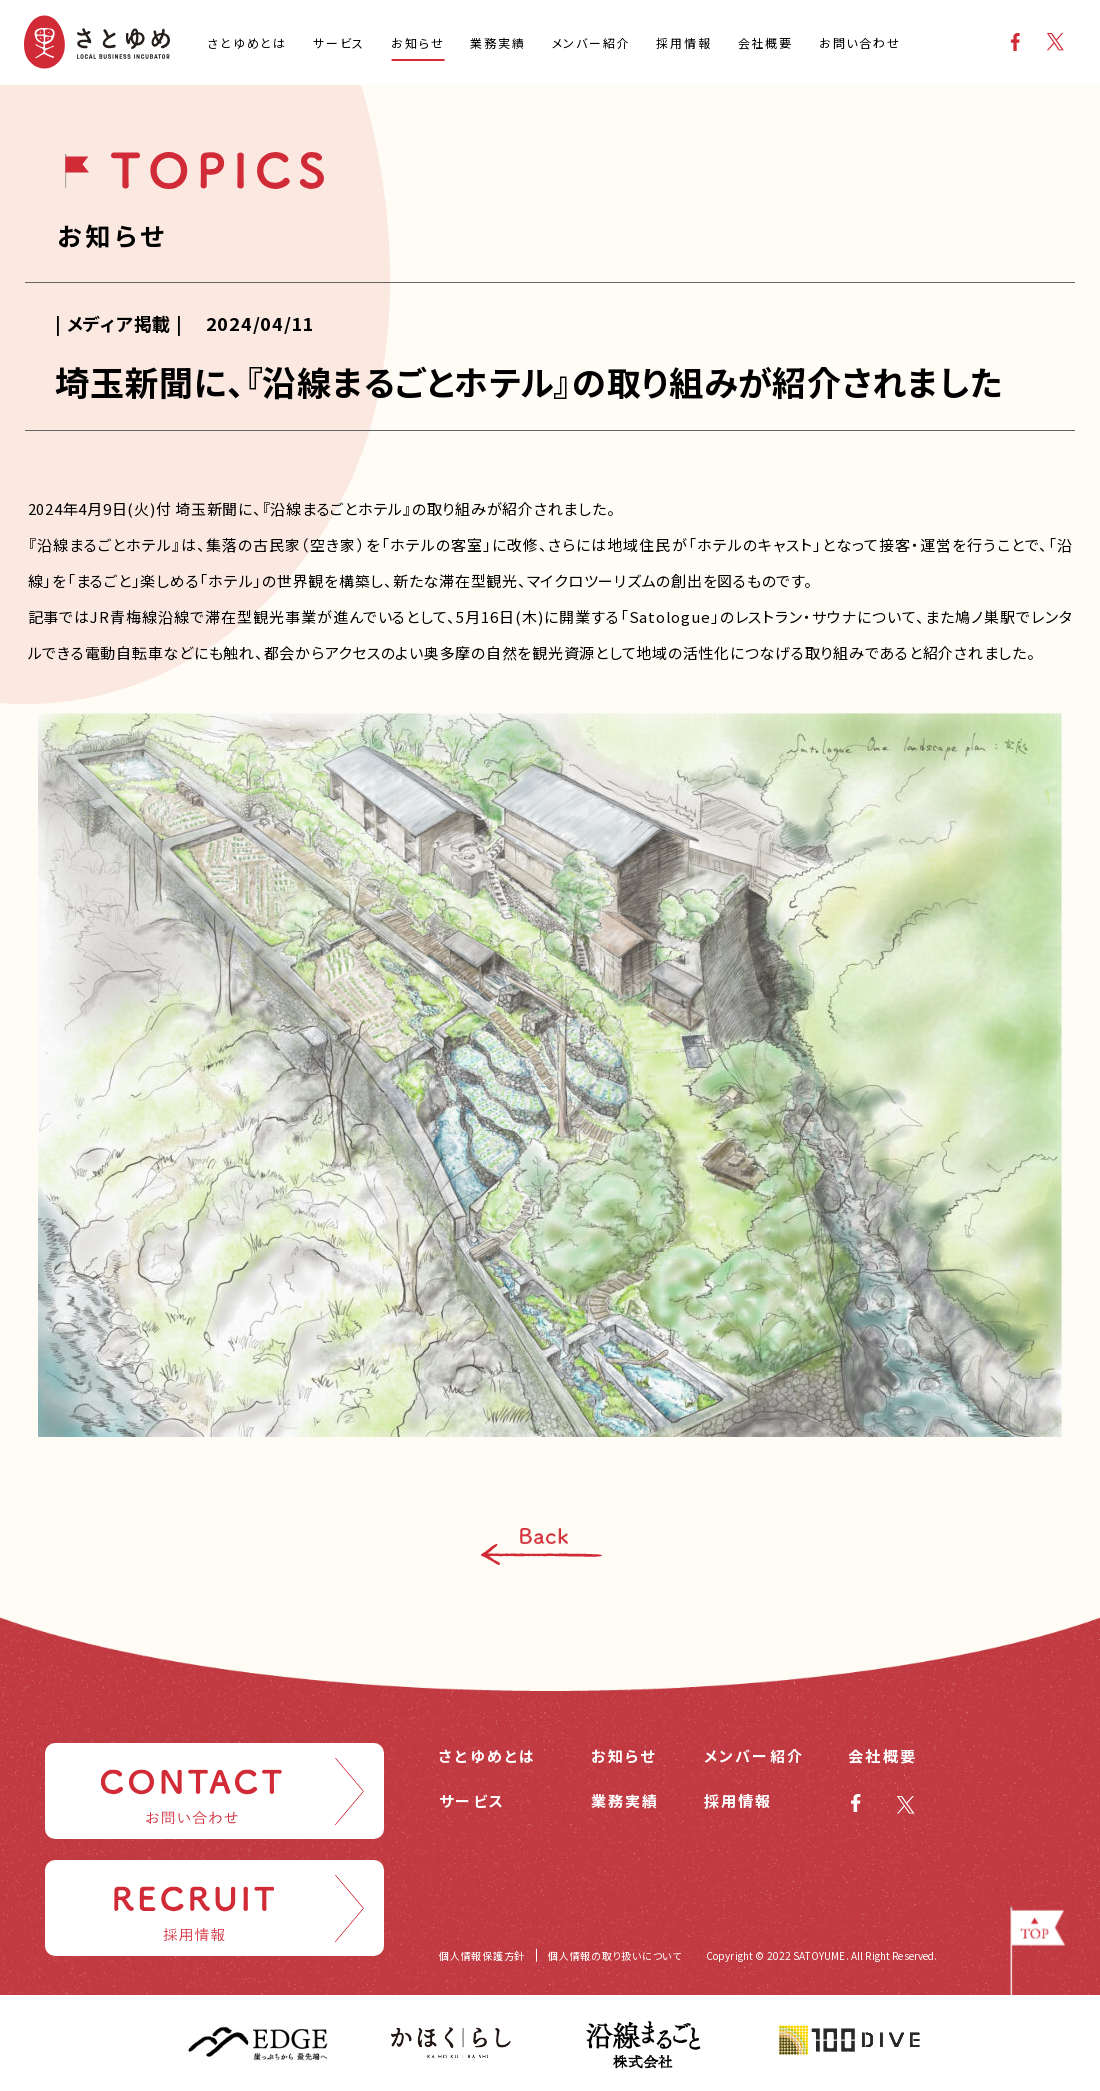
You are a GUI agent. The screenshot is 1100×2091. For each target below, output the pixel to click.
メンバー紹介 (754, 1755)
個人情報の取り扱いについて (615, 1955)
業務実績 (625, 1800)
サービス (472, 1800)
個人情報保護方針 (482, 1955)
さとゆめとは (488, 1755)
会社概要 (882, 1755)
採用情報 (738, 1800)
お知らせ (624, 1755)
